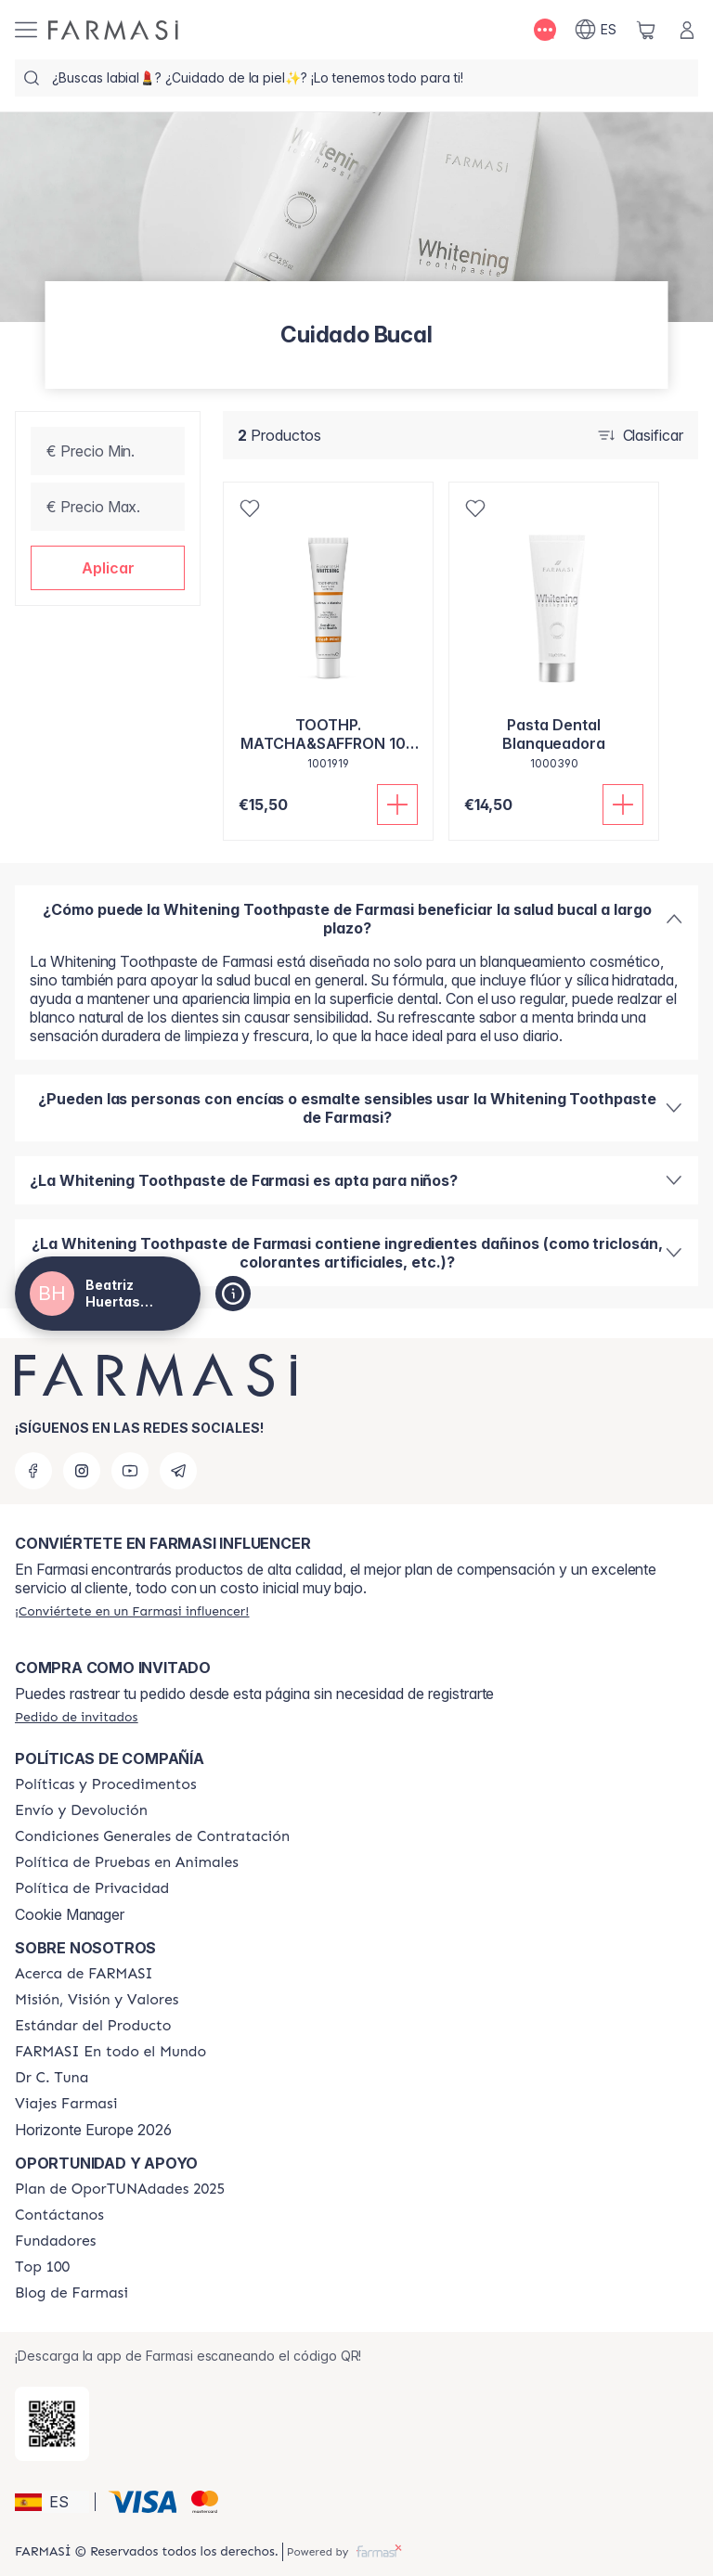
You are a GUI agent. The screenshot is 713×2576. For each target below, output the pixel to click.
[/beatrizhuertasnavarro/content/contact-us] (59, 2215)
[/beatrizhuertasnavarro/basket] (646, 30)
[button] (108, 568)
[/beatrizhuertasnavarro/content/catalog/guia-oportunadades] (120, 2189)
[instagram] (81, 1470)
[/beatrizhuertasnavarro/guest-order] (76, 1717)
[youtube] (130, 1470)
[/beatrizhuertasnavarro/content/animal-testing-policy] (127, 1862)
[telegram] (178, 1470)
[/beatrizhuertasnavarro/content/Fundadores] (56, 2241)
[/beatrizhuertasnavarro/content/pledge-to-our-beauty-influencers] (51, 2077)
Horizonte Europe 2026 (93, 2129)
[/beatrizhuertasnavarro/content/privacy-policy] (92, 1888)
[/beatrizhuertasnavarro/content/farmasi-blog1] (71, 2293)
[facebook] (33, 1470)
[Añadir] (397, 804)
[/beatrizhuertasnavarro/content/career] (66, 2103)
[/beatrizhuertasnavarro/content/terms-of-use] (152, 1836)
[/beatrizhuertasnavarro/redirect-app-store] (52, 2424)
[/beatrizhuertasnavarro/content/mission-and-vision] (96, 1999)
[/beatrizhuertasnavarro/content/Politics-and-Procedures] (106, 1784)
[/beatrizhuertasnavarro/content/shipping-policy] (81, 1810)
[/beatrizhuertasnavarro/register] (132, 1611)
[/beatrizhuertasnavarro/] (113, 30)
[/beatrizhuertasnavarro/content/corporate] (110, 2051)
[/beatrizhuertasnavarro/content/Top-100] (42, 2267)
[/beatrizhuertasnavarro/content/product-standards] (93, 2025)
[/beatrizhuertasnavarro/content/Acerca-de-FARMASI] (84, 1973)
